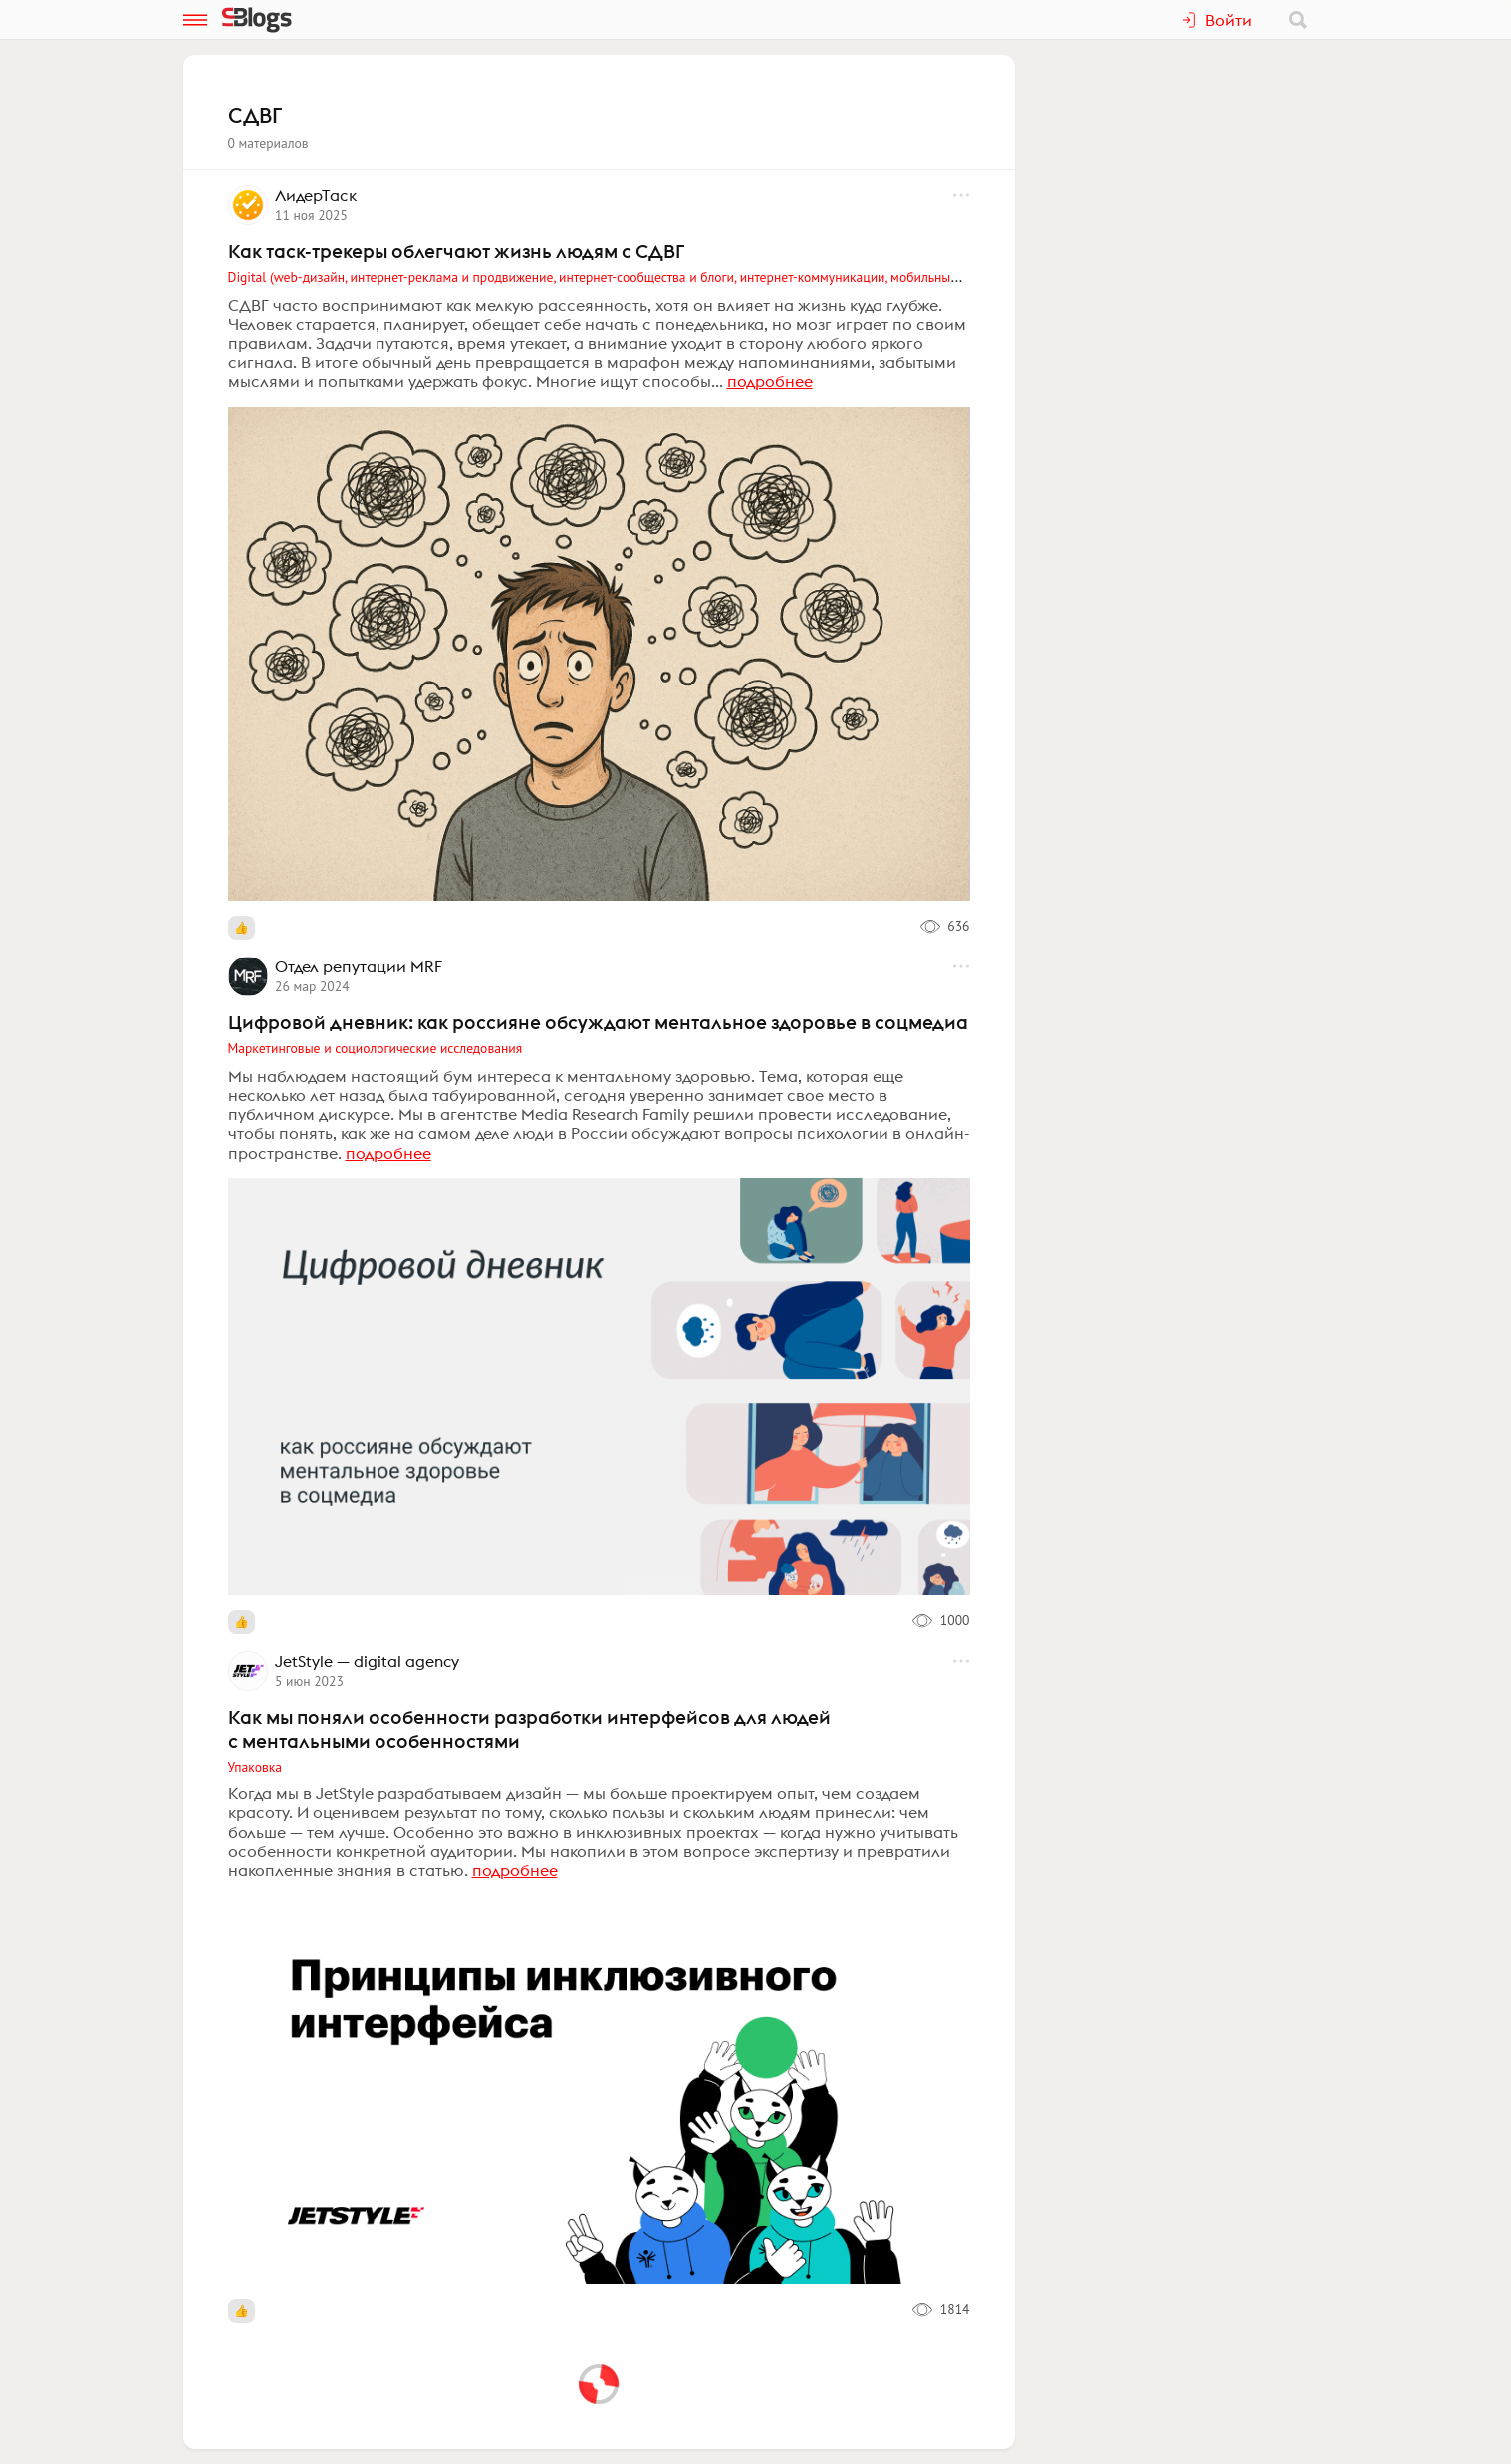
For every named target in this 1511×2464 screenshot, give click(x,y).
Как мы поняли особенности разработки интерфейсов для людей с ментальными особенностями (529, 1729)
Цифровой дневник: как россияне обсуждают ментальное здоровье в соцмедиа (598, 1022)
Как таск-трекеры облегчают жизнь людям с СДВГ (456, 251)
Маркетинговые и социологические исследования (375, 1048)
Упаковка (255, 1767)
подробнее (770, 381)
